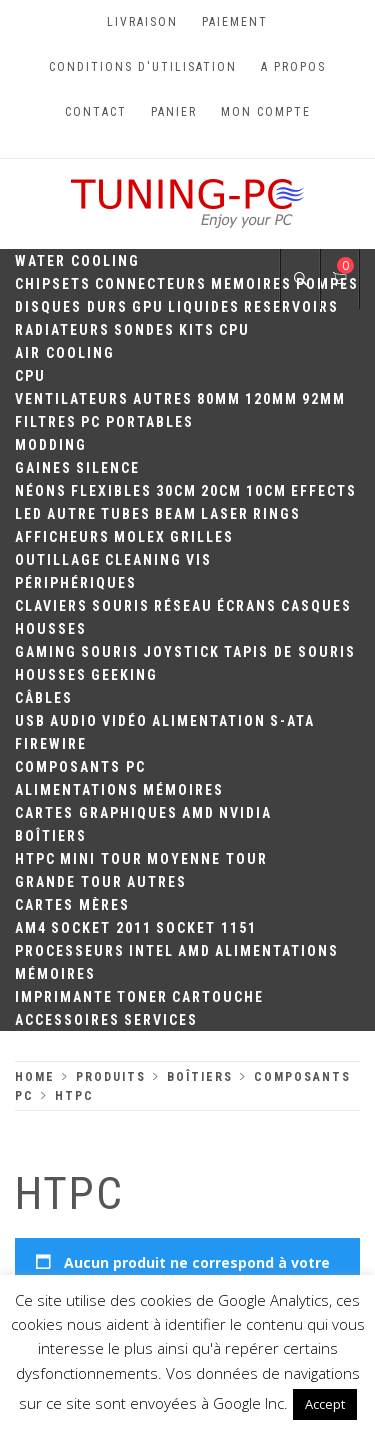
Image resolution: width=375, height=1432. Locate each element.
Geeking (124, 675)
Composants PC (80, 767)
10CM (266, 491)
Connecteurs (151, 284)
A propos (293, 67)
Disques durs (71, 307)
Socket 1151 (206, 928)
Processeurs (70, 951)
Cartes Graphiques (96, 813)
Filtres (46, 422)
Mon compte (266, 112)
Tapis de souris (290, 652)
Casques (316, 606)
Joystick (181, 652)
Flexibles (111, 491)
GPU (148, 307)
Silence (108, 468)
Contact (96, 112)
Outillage (58, 560)
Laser (225, 514)
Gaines (43, 468)
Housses (51, 629)
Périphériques (76, 583)
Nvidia (245, 813)
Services (161, 1020)
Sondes (144, 330)
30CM (176, 491)
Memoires (251, 284)
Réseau (183, 606)
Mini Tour (101, 859)
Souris (121, 606)
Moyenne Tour (207, 859)
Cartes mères (72, 905)
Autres (163, 399)
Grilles (202, 537)
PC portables (137, 422)
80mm (219, 399)
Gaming (46, 652)
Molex (140, 537)
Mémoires (183, 790)
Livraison (142, 22)
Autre (72, 514)
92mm (324, 399)
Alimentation (209, 721)
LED (29, 514)
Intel (151, 951)
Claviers (51, 606)
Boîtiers (51, 836)
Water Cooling (77, 261)
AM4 (31, 928)
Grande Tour (69, 882)
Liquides (204, 307)
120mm (271, 399)
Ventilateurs (72, 399)
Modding (51, 445)
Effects (324, 491)
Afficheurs (62, 537)
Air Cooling (65, 353)
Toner (142, 997)
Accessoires (67, 1020)
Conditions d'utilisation (143, 67)
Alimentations (77, 790)
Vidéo (125, 721)
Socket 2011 (101, 928)
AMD (198, 813)
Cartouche (218, 997)
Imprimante (64, 997)
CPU (234, 330)
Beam (176, 514)
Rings (277, 514)
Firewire (51, 744)
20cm (221, 491)
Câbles (44, 698)
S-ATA (292, 721)
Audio (74, 721)
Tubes (126, 514)
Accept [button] (325, 1404)
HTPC (35, 859)
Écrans (247, 606)
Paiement (235, 22)
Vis (199, 560)
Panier (174, 112)
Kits (197, 330)
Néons (41, 491)
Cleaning (143, 560)
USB (30, 721)
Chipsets (53, 284)
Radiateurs (62, 330)
